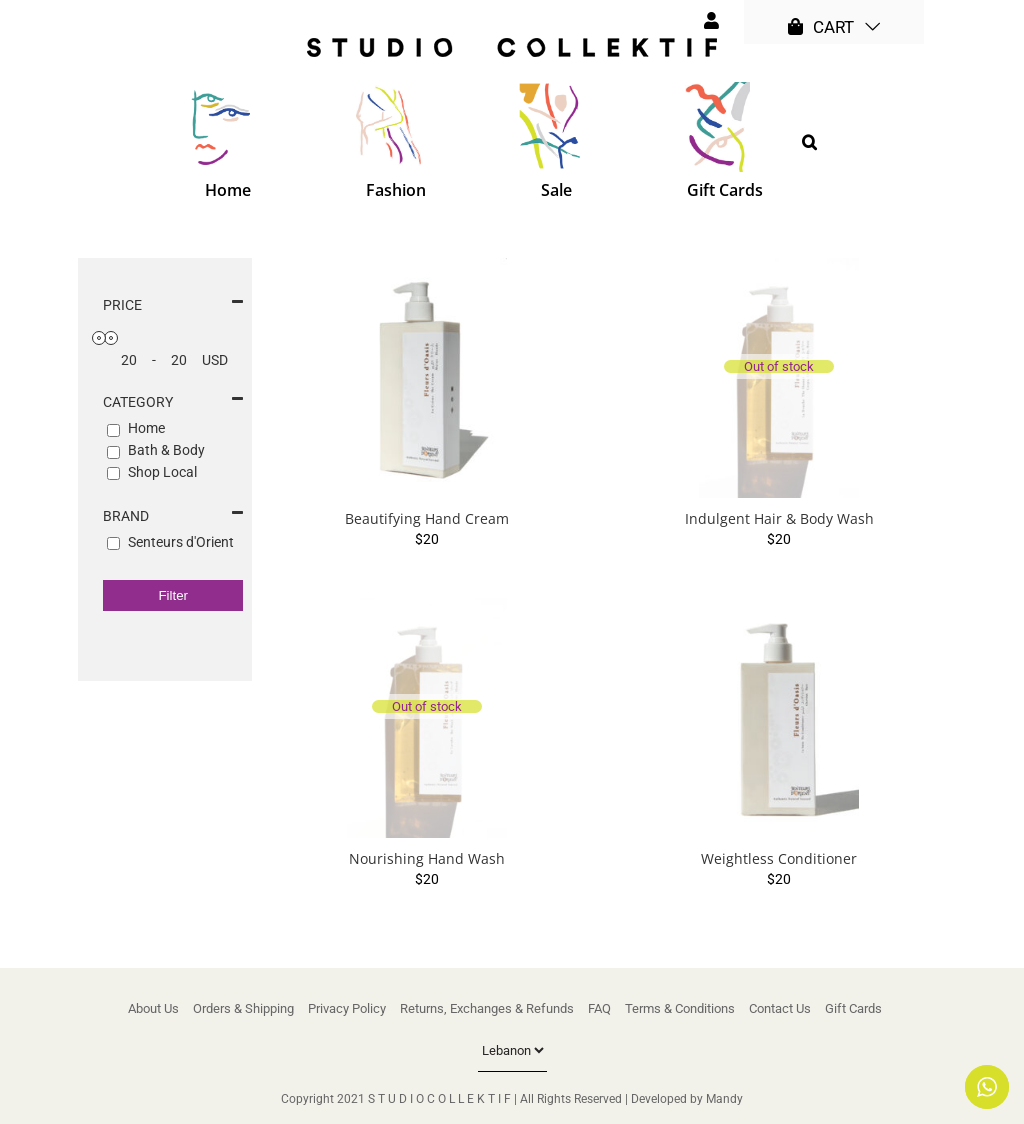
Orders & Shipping (243, 1008)
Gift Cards (853, 1008)
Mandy (724, 1099)
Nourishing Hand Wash (427, 858)
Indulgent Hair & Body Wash (779, 518)
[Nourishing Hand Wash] (426, 718)
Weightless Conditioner (779, 858)
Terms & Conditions (680, 1008)
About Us (153, 1008)
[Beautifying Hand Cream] (426, 378)
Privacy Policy (347, 1008)
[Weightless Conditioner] (779, 718)
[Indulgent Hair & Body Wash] (779, 378)
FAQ (599, 1008)
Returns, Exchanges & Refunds (487, 1008)
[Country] (512, 1050)
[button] (809, 142)
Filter (173, 595)
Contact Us (780, 1008)
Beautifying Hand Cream (427, 518)
